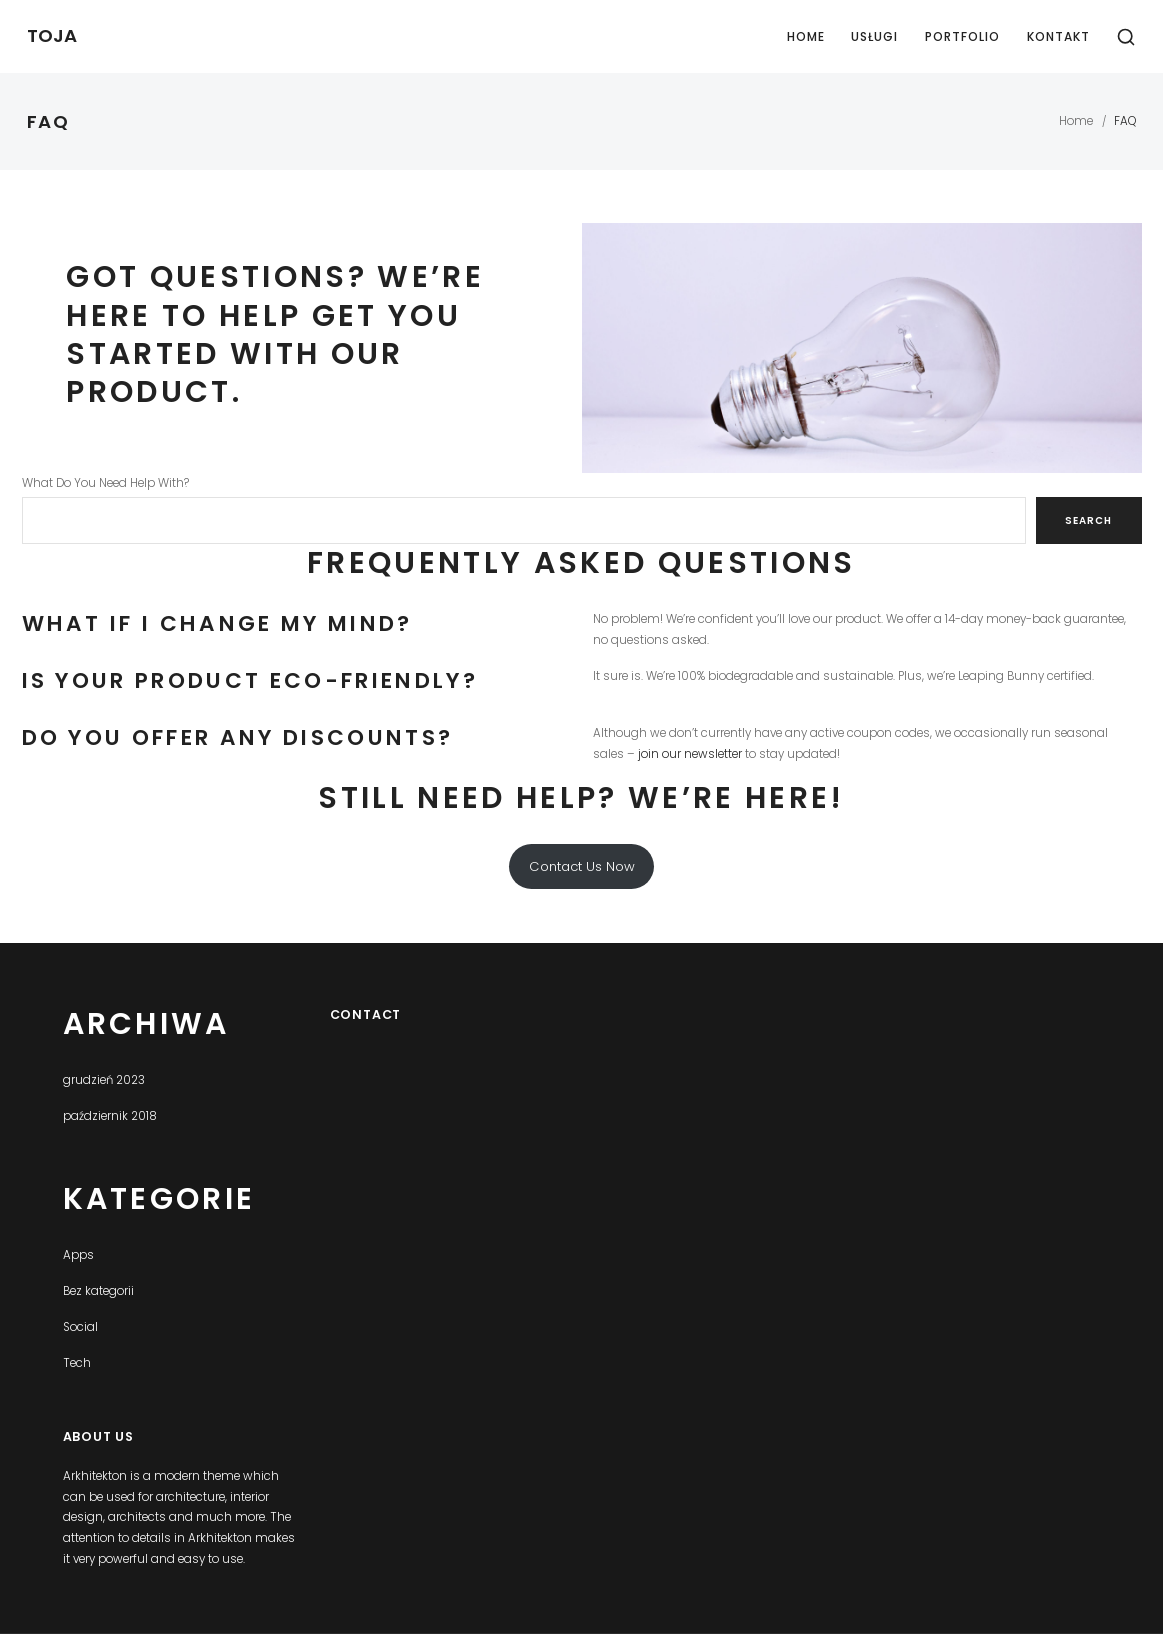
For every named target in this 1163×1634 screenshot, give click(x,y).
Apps (78, 1255)
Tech (77, 1363)
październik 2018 (110, 1116)
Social (80, 1327)
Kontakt (1058, 36)
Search (1088, 520)
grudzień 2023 (104, 1080)
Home (806, 36)
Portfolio (962, 36)
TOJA (52, 36)
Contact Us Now (582, 866)
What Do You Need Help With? (105, 483)
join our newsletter (690, 754)
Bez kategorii (98, 1291)
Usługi (874, 36)
